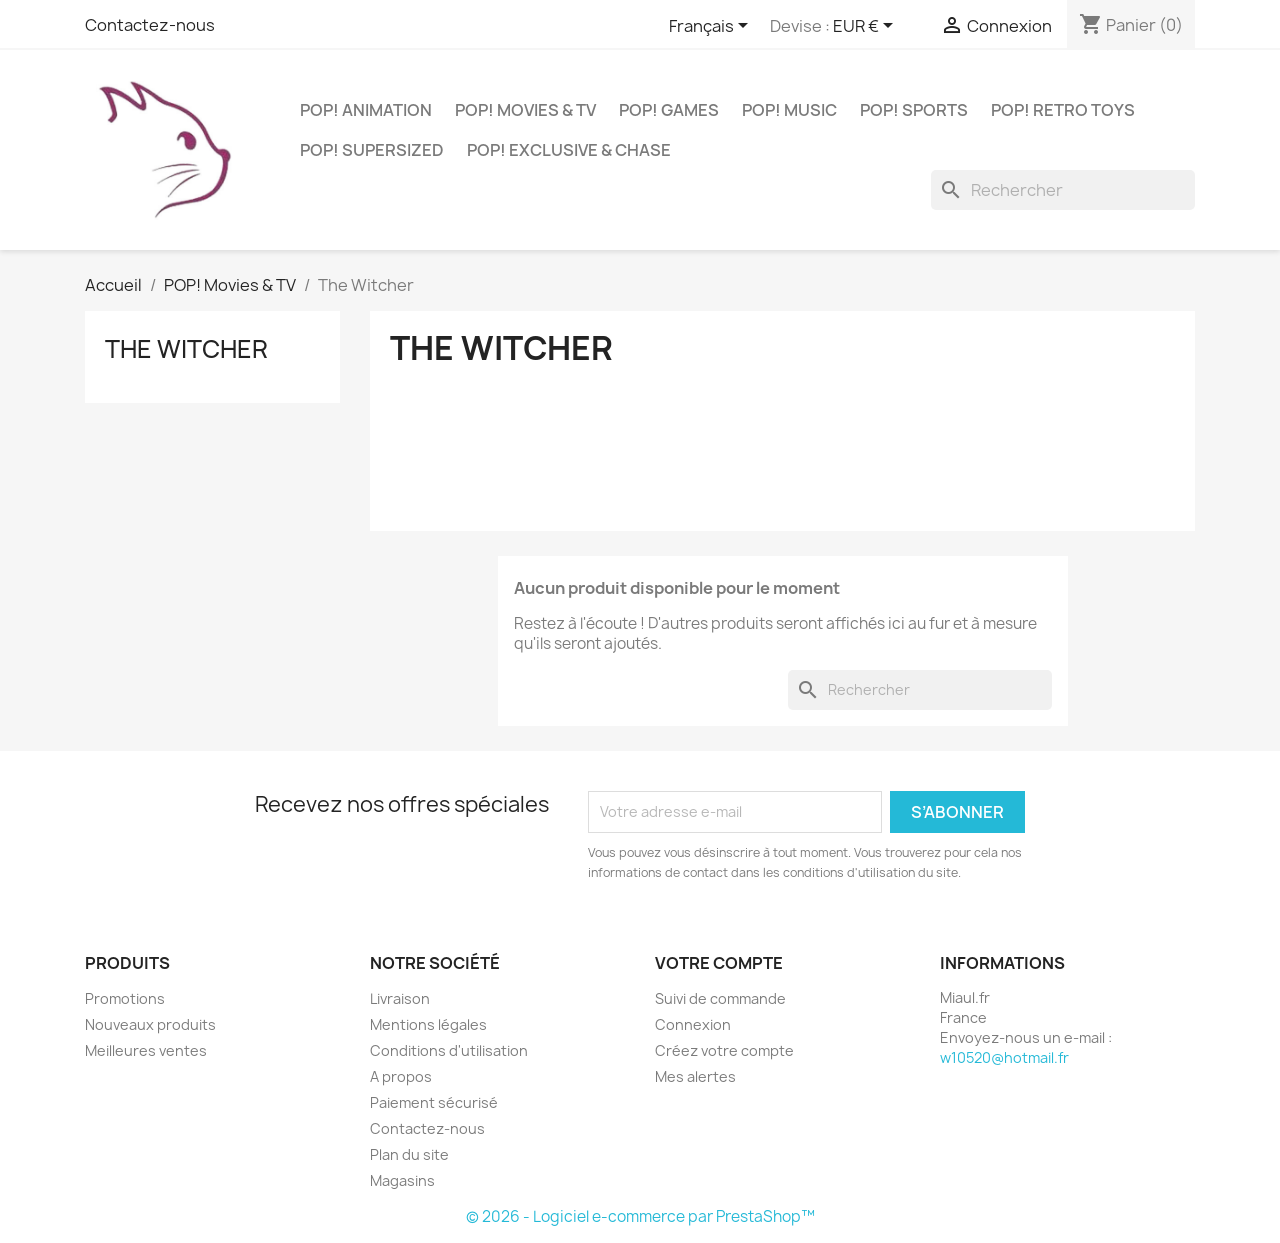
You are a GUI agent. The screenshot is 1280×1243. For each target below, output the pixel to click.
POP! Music (789, 110)
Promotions (125, 998)
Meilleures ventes (146, 1050)
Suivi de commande (720, 998)
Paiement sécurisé (434, 1102)
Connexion (693, 1024)
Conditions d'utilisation (449, 1050)
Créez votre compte (724, 1050)
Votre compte (719, 963)
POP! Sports (914, 110)
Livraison (400, 998)
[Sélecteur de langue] (712, 27)
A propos (401, 1076)
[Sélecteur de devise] (866, 27)
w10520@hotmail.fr (1004, 1057)
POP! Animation (366, 110)
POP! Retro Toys (1063, 110)
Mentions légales (428, 1024)
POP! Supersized (372, 150)
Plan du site (409, 1154)
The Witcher (186, 349)
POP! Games (669, 110)
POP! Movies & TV (525, 110)
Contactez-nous (150, 25)
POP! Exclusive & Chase (569, 150)
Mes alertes (695, 1076)
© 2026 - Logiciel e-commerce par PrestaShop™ (640, 1216)
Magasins (402, 1180)
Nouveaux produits (150, 1024)
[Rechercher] (1063, 190)
